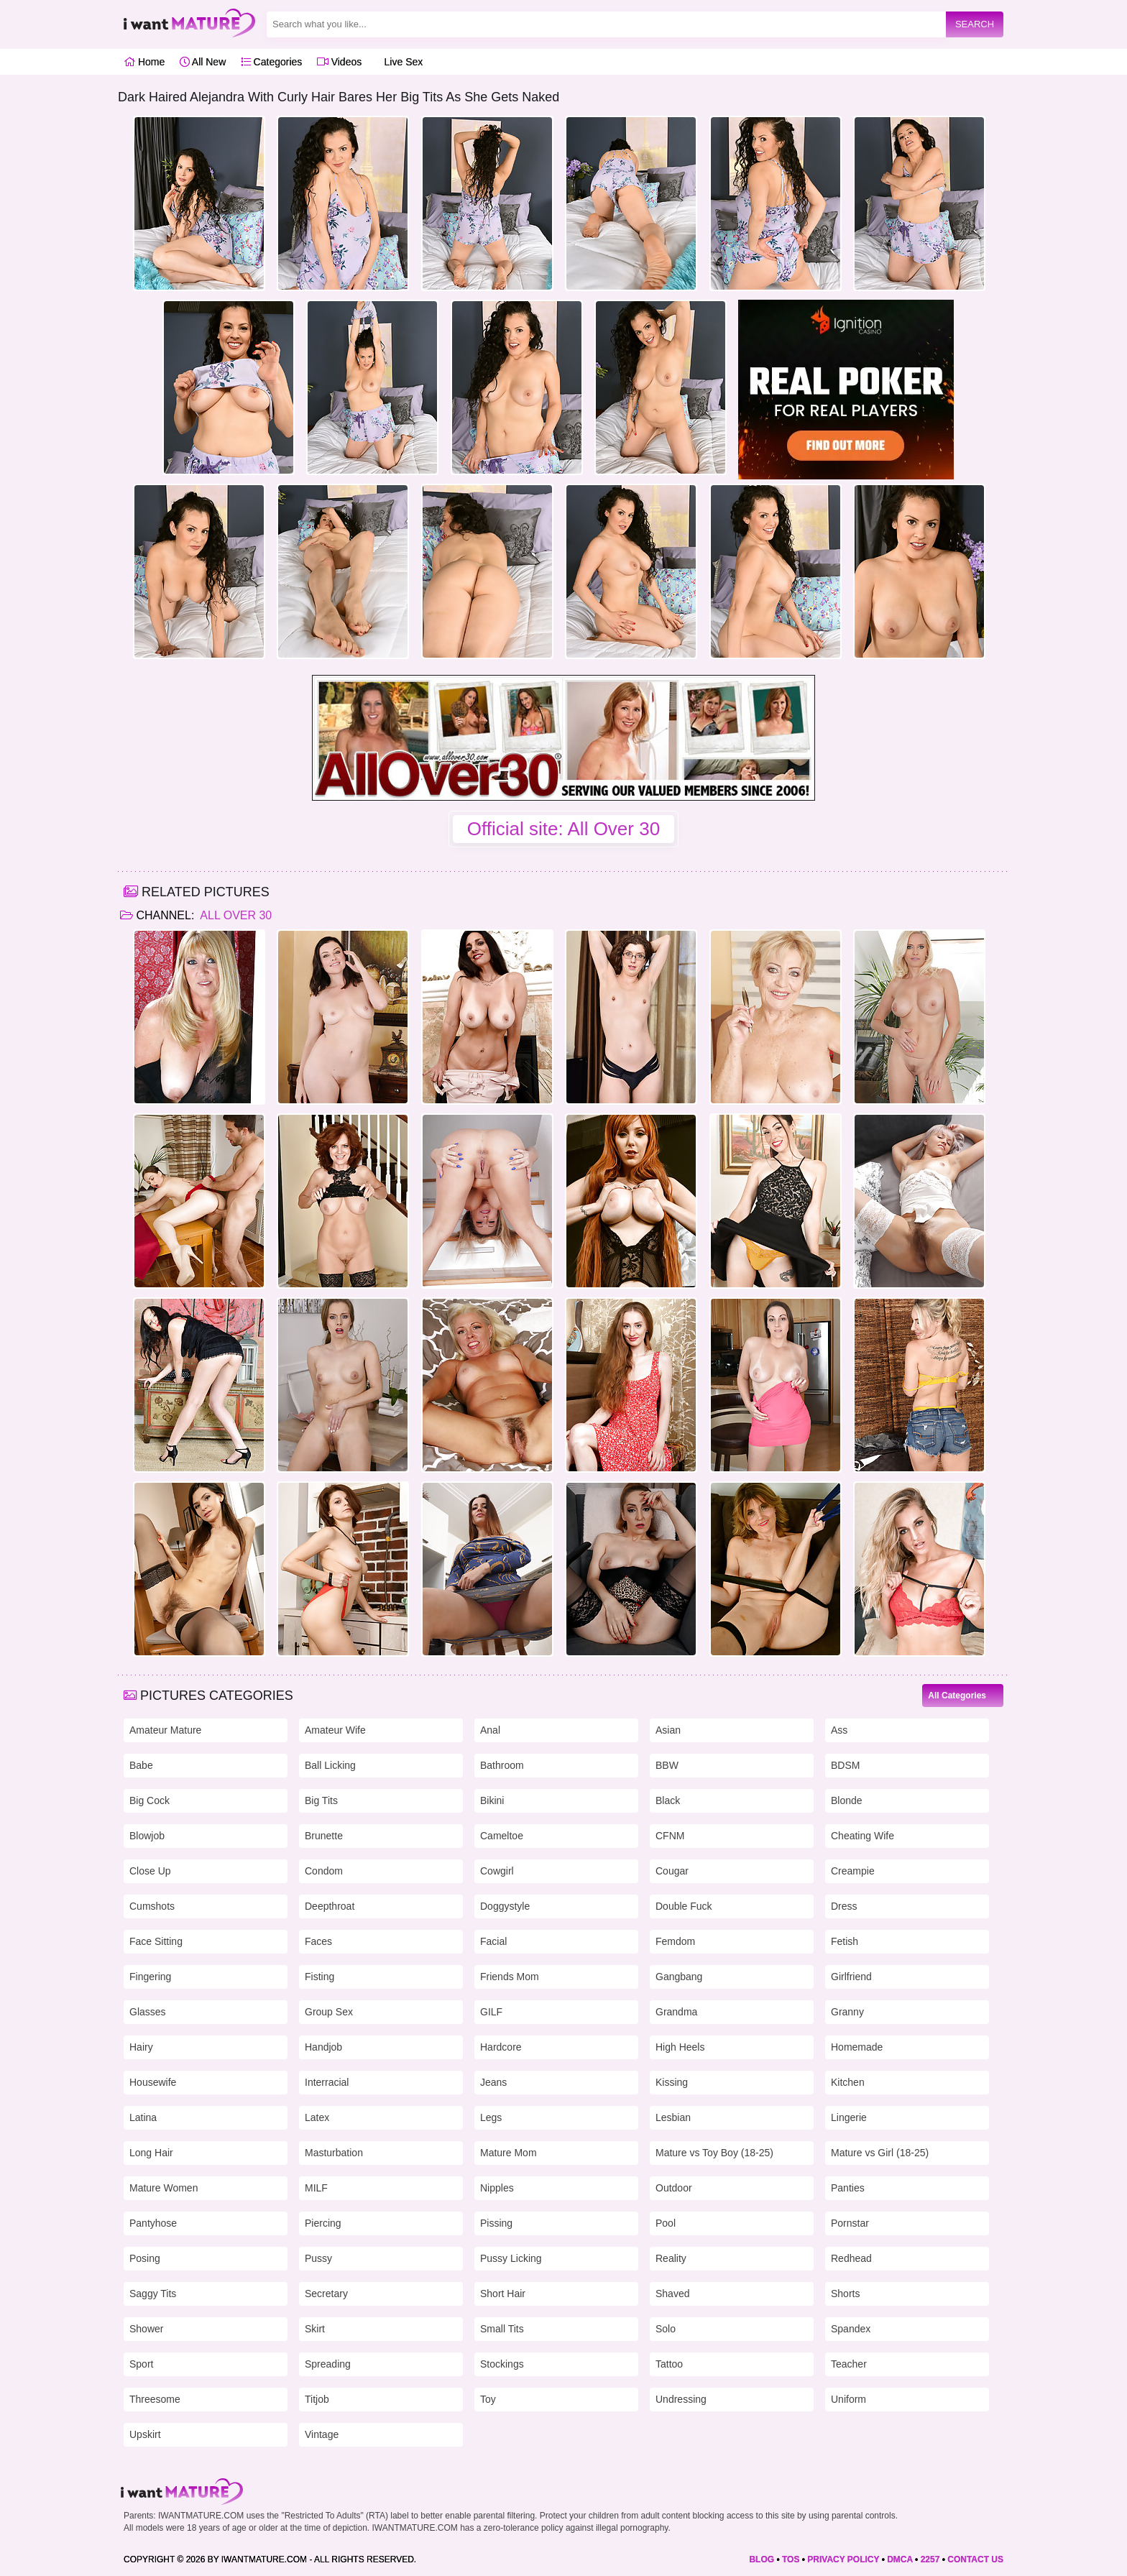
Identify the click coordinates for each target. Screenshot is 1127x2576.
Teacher (849, 2364)
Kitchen (848, 2082)
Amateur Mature (165, 1730)
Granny (847, 2012)
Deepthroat (329, 1906)
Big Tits (321, 1800)
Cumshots (152, 1906)
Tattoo (669, 2364)
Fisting (319, 1976)
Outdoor (674, 2188)
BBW (667, 1765)
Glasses (147, 2012)
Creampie (853, 1871)
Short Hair (502, 2293)
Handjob (323, 2047)
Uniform (848, 2399)
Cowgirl (497, 1871)
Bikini (492, 1800)
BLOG (761, 2559)
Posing (144, 2258)
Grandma (676, 2012)
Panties (848, 2188)
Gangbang (679, 1976)
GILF (491, 2012)
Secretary (326, 2293)
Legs (491, 2117)
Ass (839, 1730)
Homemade (857, 2047)
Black (668, 1800)
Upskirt (145, 2434)
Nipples (497, 2188)
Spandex (850, 2328)
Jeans (493, 2082)
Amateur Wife (335, 1730)
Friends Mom (509, 1976)
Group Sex (329, 2012)
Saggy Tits (152, 2293)
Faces (318, 1941)
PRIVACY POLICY (843, 2559)
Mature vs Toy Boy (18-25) (714, 2152)
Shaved (672, 2293)
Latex (317, 2117)
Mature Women (163, 2188)
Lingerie (849, 2117)
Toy (488, 2399)
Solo (666, 2328)
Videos (339, 62)
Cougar (672, 1871)
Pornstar (850, 2223)
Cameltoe (501, 1835)
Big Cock (149, 1800)
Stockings (502, 2364)
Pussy (318, 2258)
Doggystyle (505, 1906)
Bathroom (502, 1765)
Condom (324, 1871)
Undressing (681, 2399)
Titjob (317, 2399)
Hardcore (501, 2047)
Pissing (496, 2223)
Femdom (675, 1941)
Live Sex (400, 62)
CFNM (670, 1835)
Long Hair (151, 2152)
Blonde (846, 1800)
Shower (146, 2328)
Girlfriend (851, 1976)
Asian (668, 1730)
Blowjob (147, 1835)
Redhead (851, 2258)
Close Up (150, 1871)
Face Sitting (156, 1941)
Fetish (844, 1941)
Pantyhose (153, 2223)
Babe (141, 1765)
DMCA (900, 2559)
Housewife (152, 2082)
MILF (316, 2188)
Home (144, 62)
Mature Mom (508, 2152)
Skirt (315, 2328)
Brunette (324, 1835)
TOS (790, 2559)
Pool (666, 2223)
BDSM (845, 1765)
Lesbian (673, 2117)
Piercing (323, 2223)
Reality (671, 2258)
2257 (930, 2559)
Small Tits (502, 2328)
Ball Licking (330, 1765)
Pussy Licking (511, 2258)
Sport (141, 2364)
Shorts (845, 2293)
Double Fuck (684, 1906)
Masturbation (334, 2152)
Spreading (328, 2364)
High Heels (680, 2047)
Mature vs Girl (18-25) (880, 2152)
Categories (272, 62)
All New (203, 62)
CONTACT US (975, 2559)
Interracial (327, 2082)
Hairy (141, 2047)
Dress (844, 1906)
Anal (490, 1730)
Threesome (154, 2399)
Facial (493, 1941)
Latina (143, 2117)
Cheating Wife (862, 1835)
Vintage (322, 2434)
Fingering (150, 1976)
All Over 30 (235, 915)
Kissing (672, 2082)
